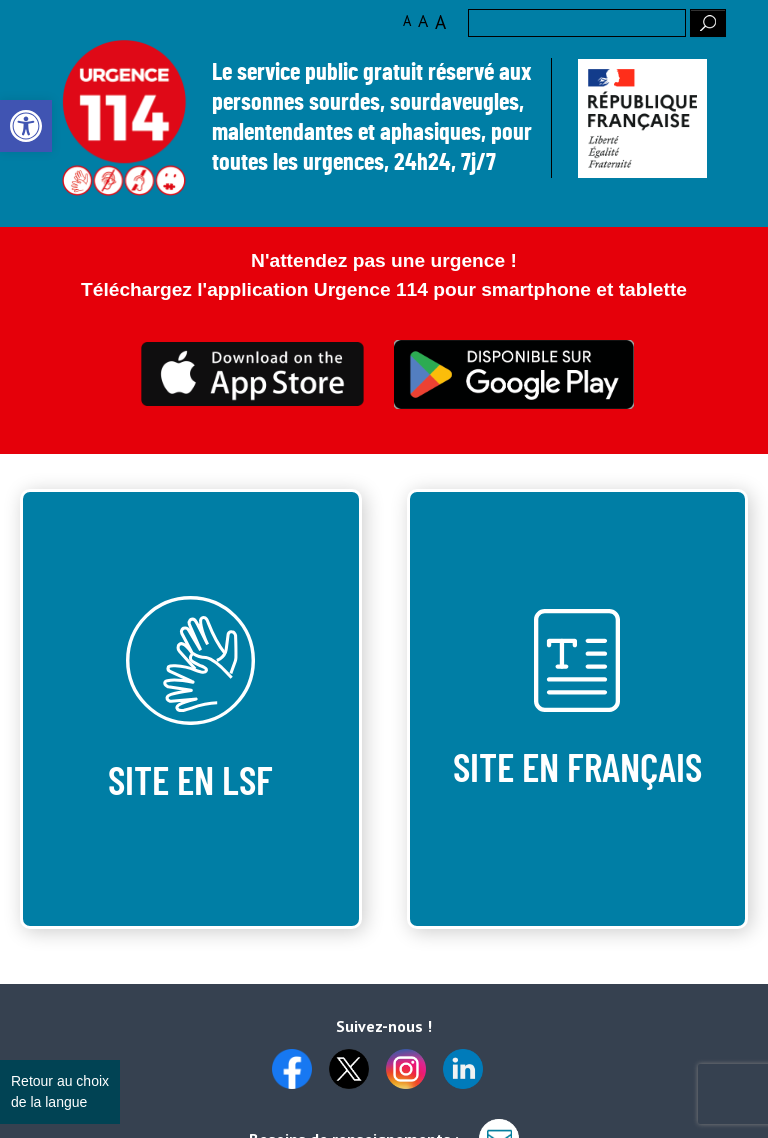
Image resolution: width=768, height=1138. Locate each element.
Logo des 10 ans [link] (124, 118)
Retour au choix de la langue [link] (60, 1091)
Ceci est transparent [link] (254, 374)
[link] (26, 126)
